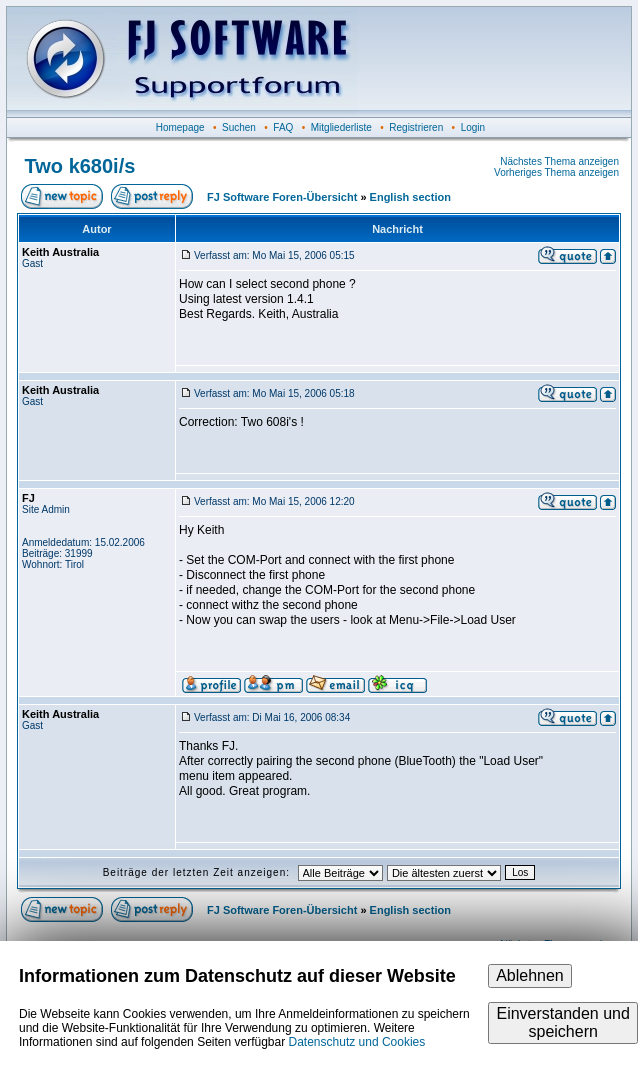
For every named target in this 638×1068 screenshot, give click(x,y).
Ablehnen (530, 975)
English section (410, 197)
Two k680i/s (80, 166)
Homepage (180, 127)
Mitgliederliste (341, 127)
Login (473, 127)
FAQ (283, 127)
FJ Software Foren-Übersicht (282, 197)
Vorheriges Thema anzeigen (556, 172)
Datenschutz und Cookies (357, 1042)
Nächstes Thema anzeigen (559, 161)
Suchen (239, 127)
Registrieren (416, 127)
